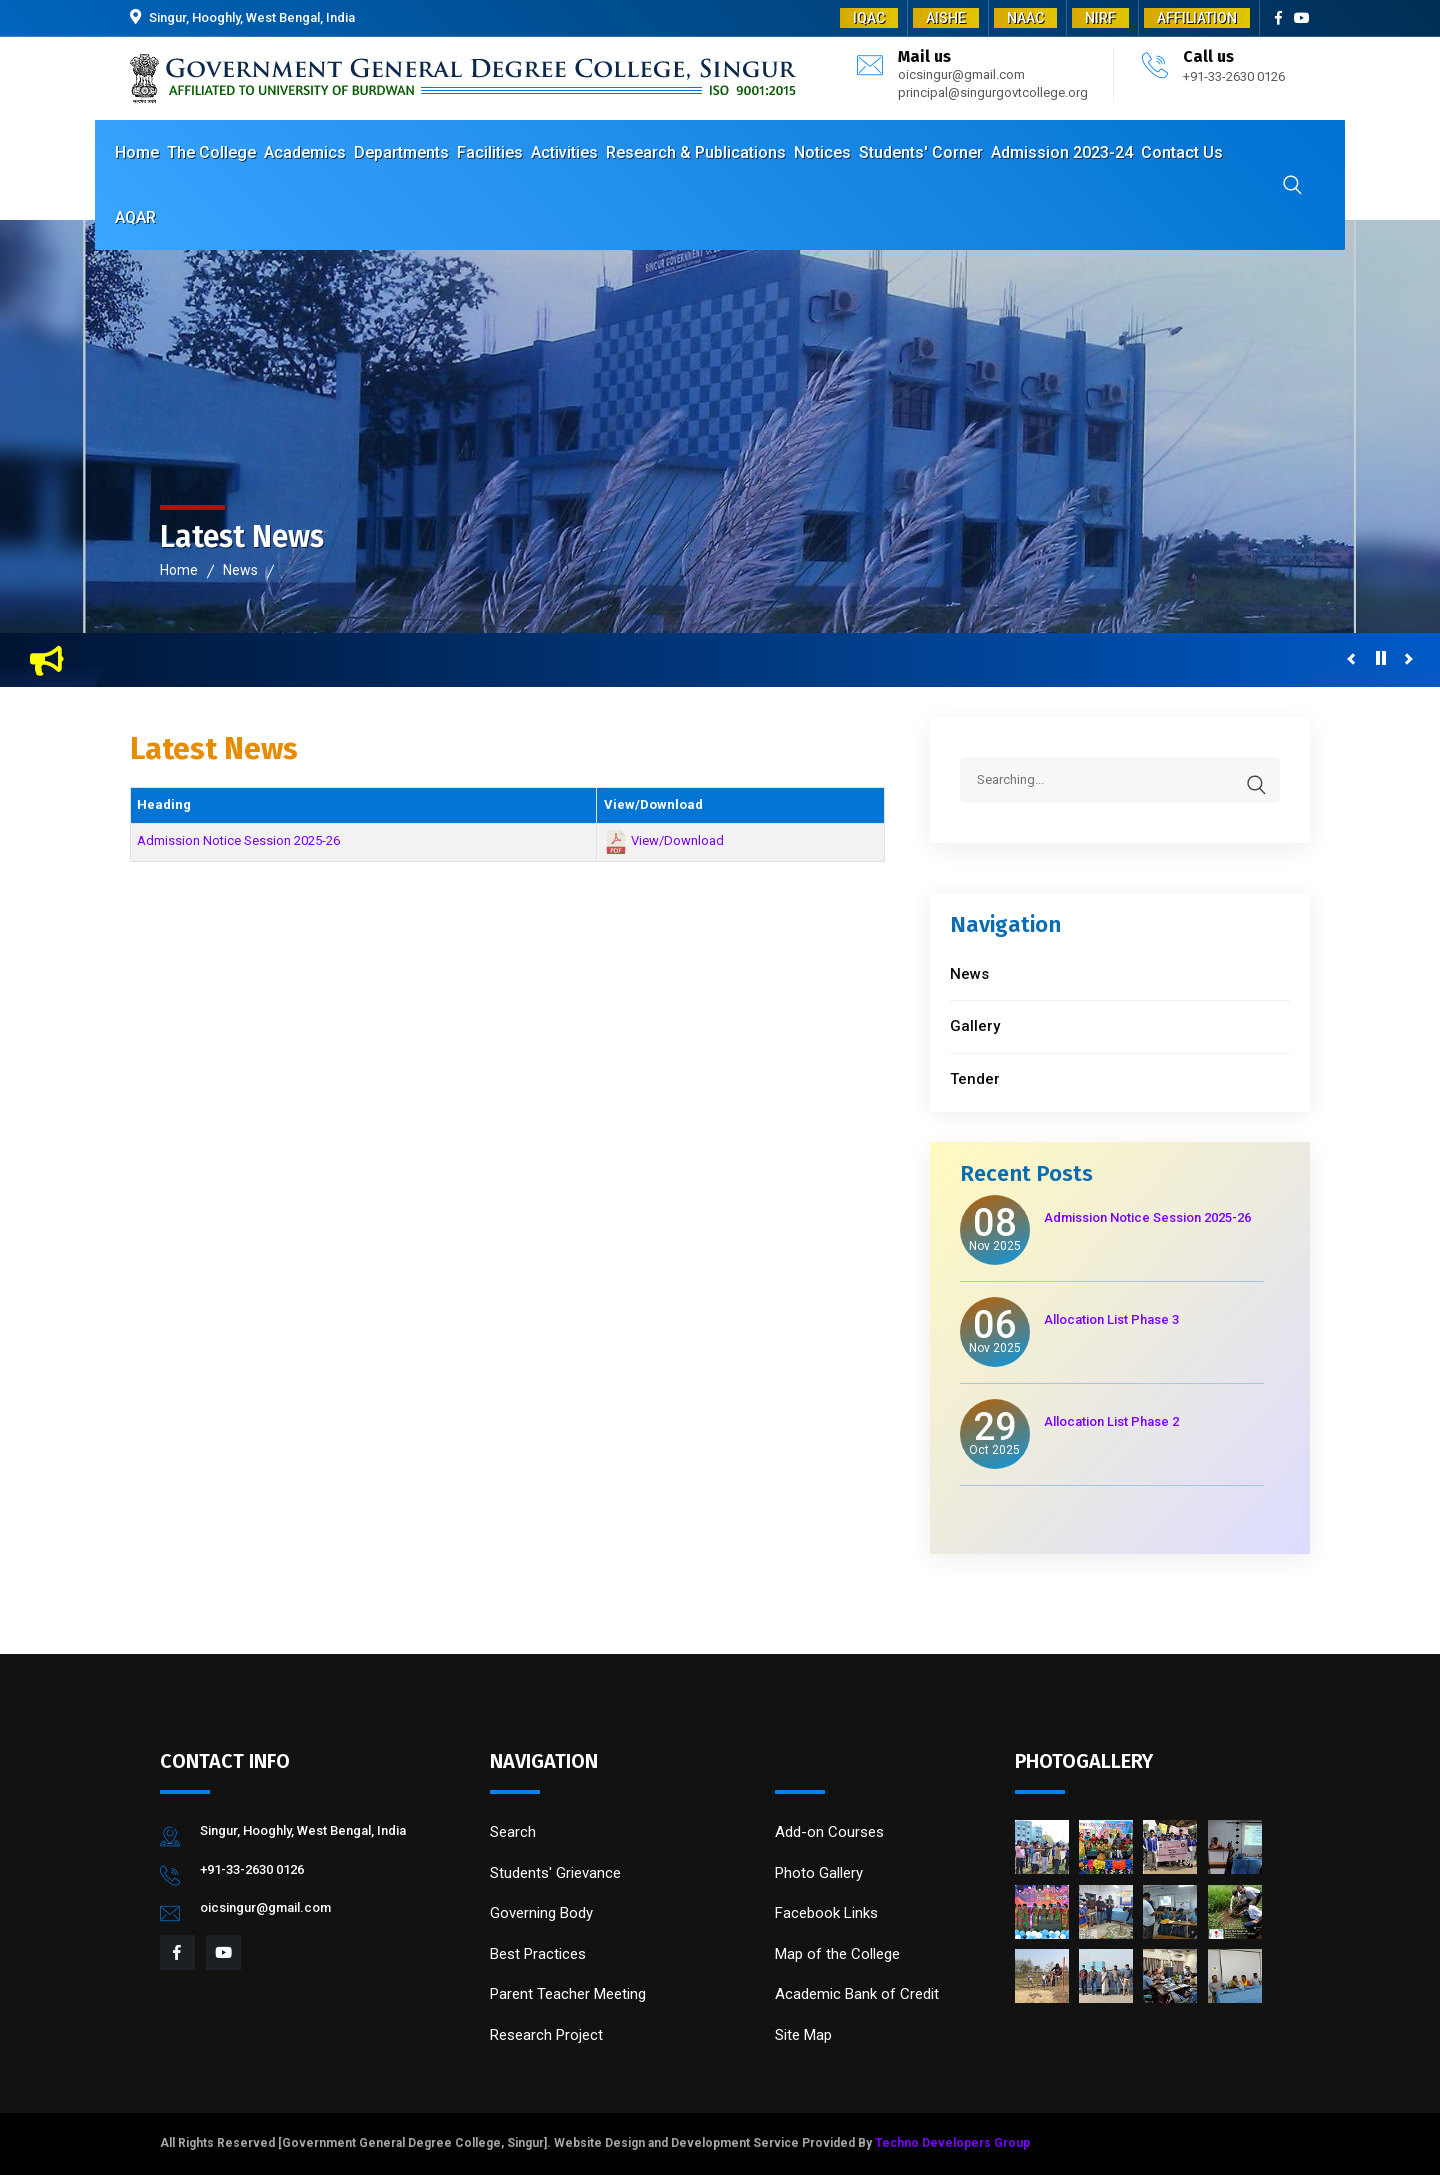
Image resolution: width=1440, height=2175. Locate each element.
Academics (305, 152)
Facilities (490, 152)
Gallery (975, 1026)
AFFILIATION (1197, 18)
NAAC (1025, 18)
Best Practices (538, 1954)
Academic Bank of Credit (857, 1994)
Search (513, 1832)
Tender (975, 1079)
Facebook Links (826, 1913)
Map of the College (837, 1954)
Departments (401, 152)
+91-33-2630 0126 (1234, 76)
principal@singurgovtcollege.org (993, 92)
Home (137, 152)
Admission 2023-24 (1062, 152)
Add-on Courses (829, 1832)
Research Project (546, 2035)
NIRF (1100, 18)
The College (211, 152)
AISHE (946, 18)
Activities (564, 152)
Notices (822, 152)
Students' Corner (921, 152)
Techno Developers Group (952, 2143)
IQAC (869, 18)
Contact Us (1182, 152)
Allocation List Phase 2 (1111, 1421)
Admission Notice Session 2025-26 (238, 840)
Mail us (924, 56)
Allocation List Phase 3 (1111, 1319)
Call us (1208, 56)
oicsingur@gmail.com (961, 74)
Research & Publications (696, 152)
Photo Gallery (819, 1873)
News (240, 570)
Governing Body (541, 1913)
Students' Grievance (555, 1873)
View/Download (677, 841)
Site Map (803, 2035)
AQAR (135, 217)
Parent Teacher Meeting (568, 1994)
